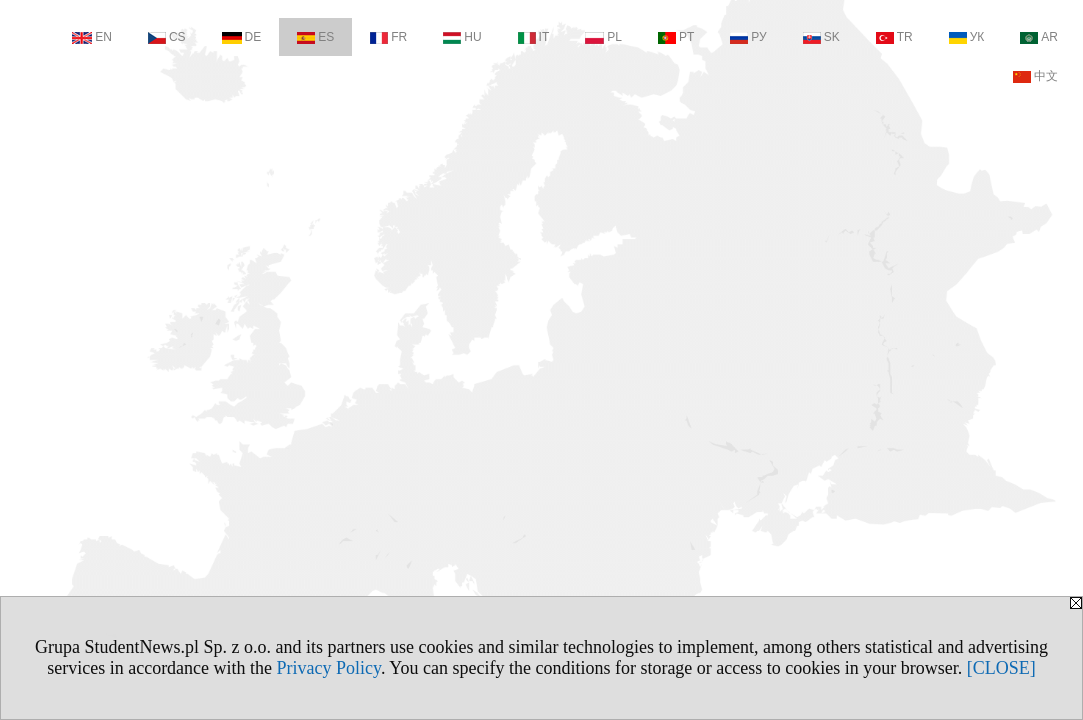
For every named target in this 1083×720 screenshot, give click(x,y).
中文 (1035, 76)
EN (92, 37)
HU (462, 37)
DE (242, 37)
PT (676, 37)
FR (388, 37)
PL (603, 37)
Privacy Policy (329, 668)
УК (967, 37)
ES (315, 37)
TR (894, 37)
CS (167, 37)
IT (534, 37)
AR (1039, 37)
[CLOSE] (1001, 668)
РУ (748, 37)
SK (821, 37)
